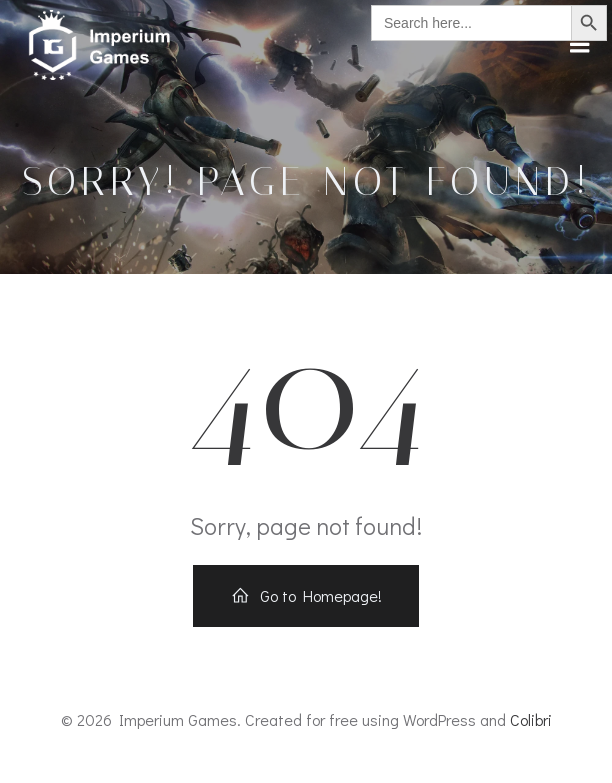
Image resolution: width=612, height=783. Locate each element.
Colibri (531, 719)
